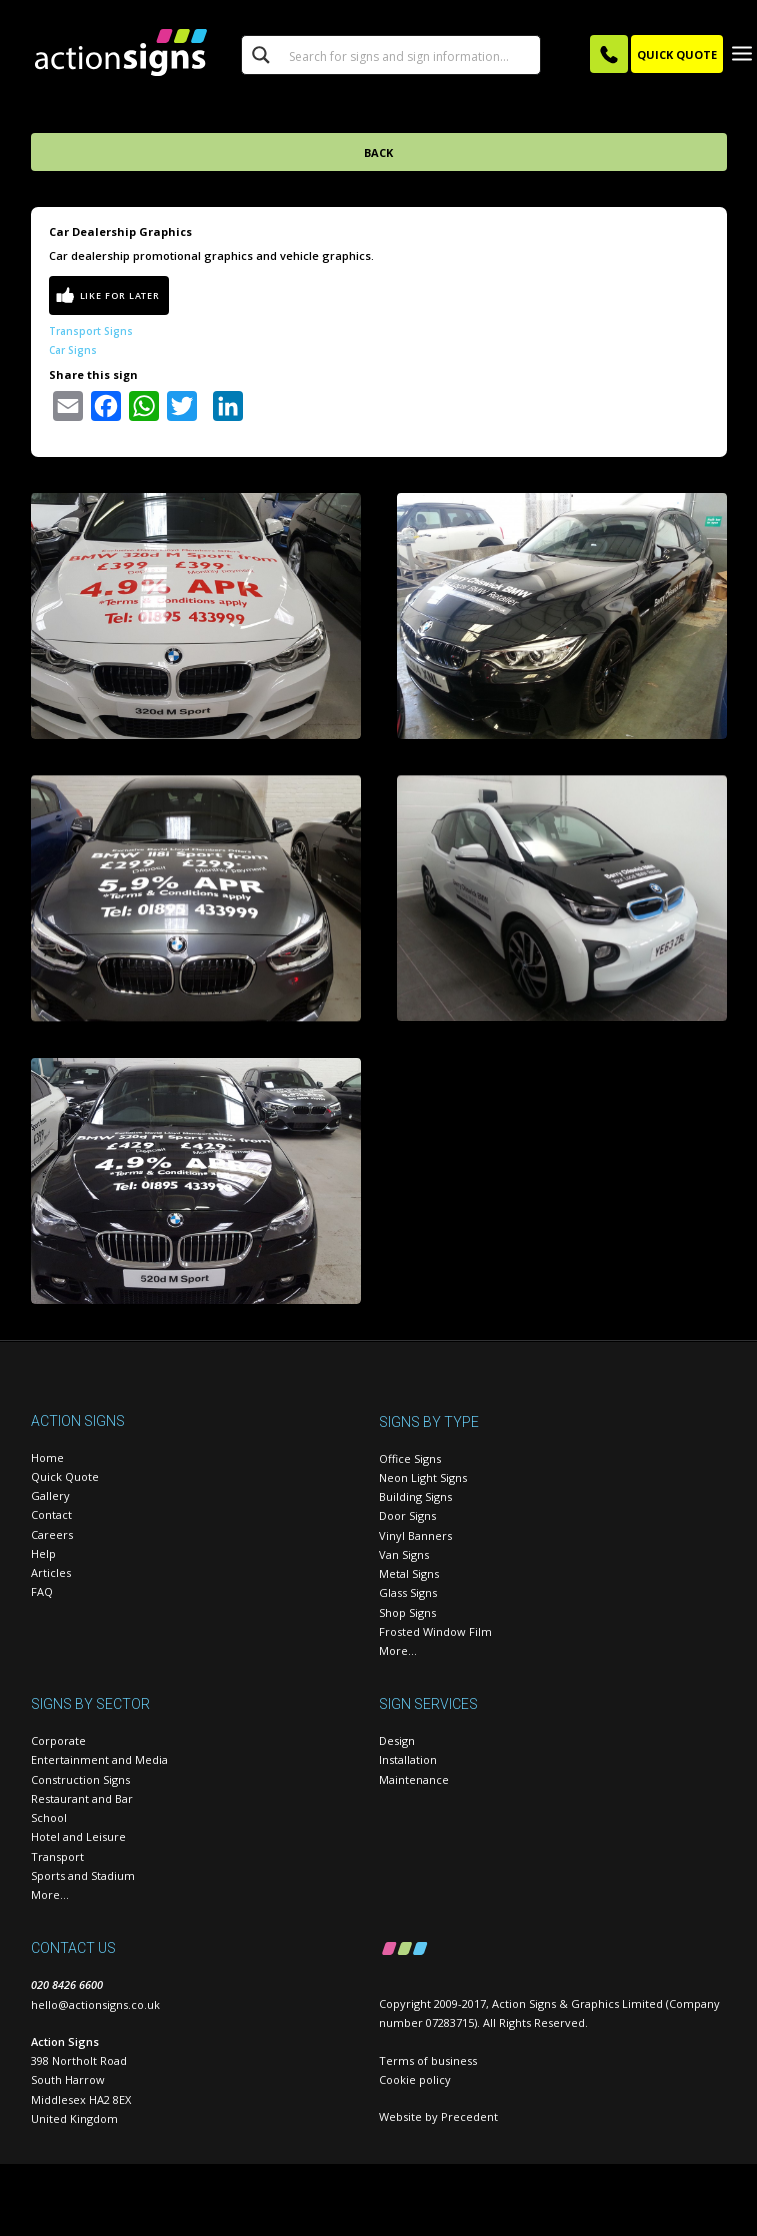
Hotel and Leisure (78, 1836)
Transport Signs (91, 331)
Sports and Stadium (83, 1875)
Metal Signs (409, 1573)
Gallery (50, 1495)
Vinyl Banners (415, 1535)
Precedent (469, 2116)
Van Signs (404, 1554)
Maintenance (414, 1779)
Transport (57, 1856)
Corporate (58, 1740)
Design (397, 1740)
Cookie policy (415, 2079)
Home (47, 1457)
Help (43, 1553)
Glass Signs (408, 1592)
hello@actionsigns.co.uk (95, 2004)
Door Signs (407, 1515)
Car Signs (73, 350)
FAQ (42, 1591)
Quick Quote (65, 1476)
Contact (51, 1514)
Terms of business (428, 2060)
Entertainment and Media (99, 1759)
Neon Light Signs (423, 1477)
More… (398, 1650)
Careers (52, 1534)
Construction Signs (80, 1779)
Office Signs (410, 1458)
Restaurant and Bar (82, 1798)
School (49, 1817)
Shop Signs (407, 1612)
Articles (51, 1572)
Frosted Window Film (435, 1631)
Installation (408, 1759)
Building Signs (415, 1496)
